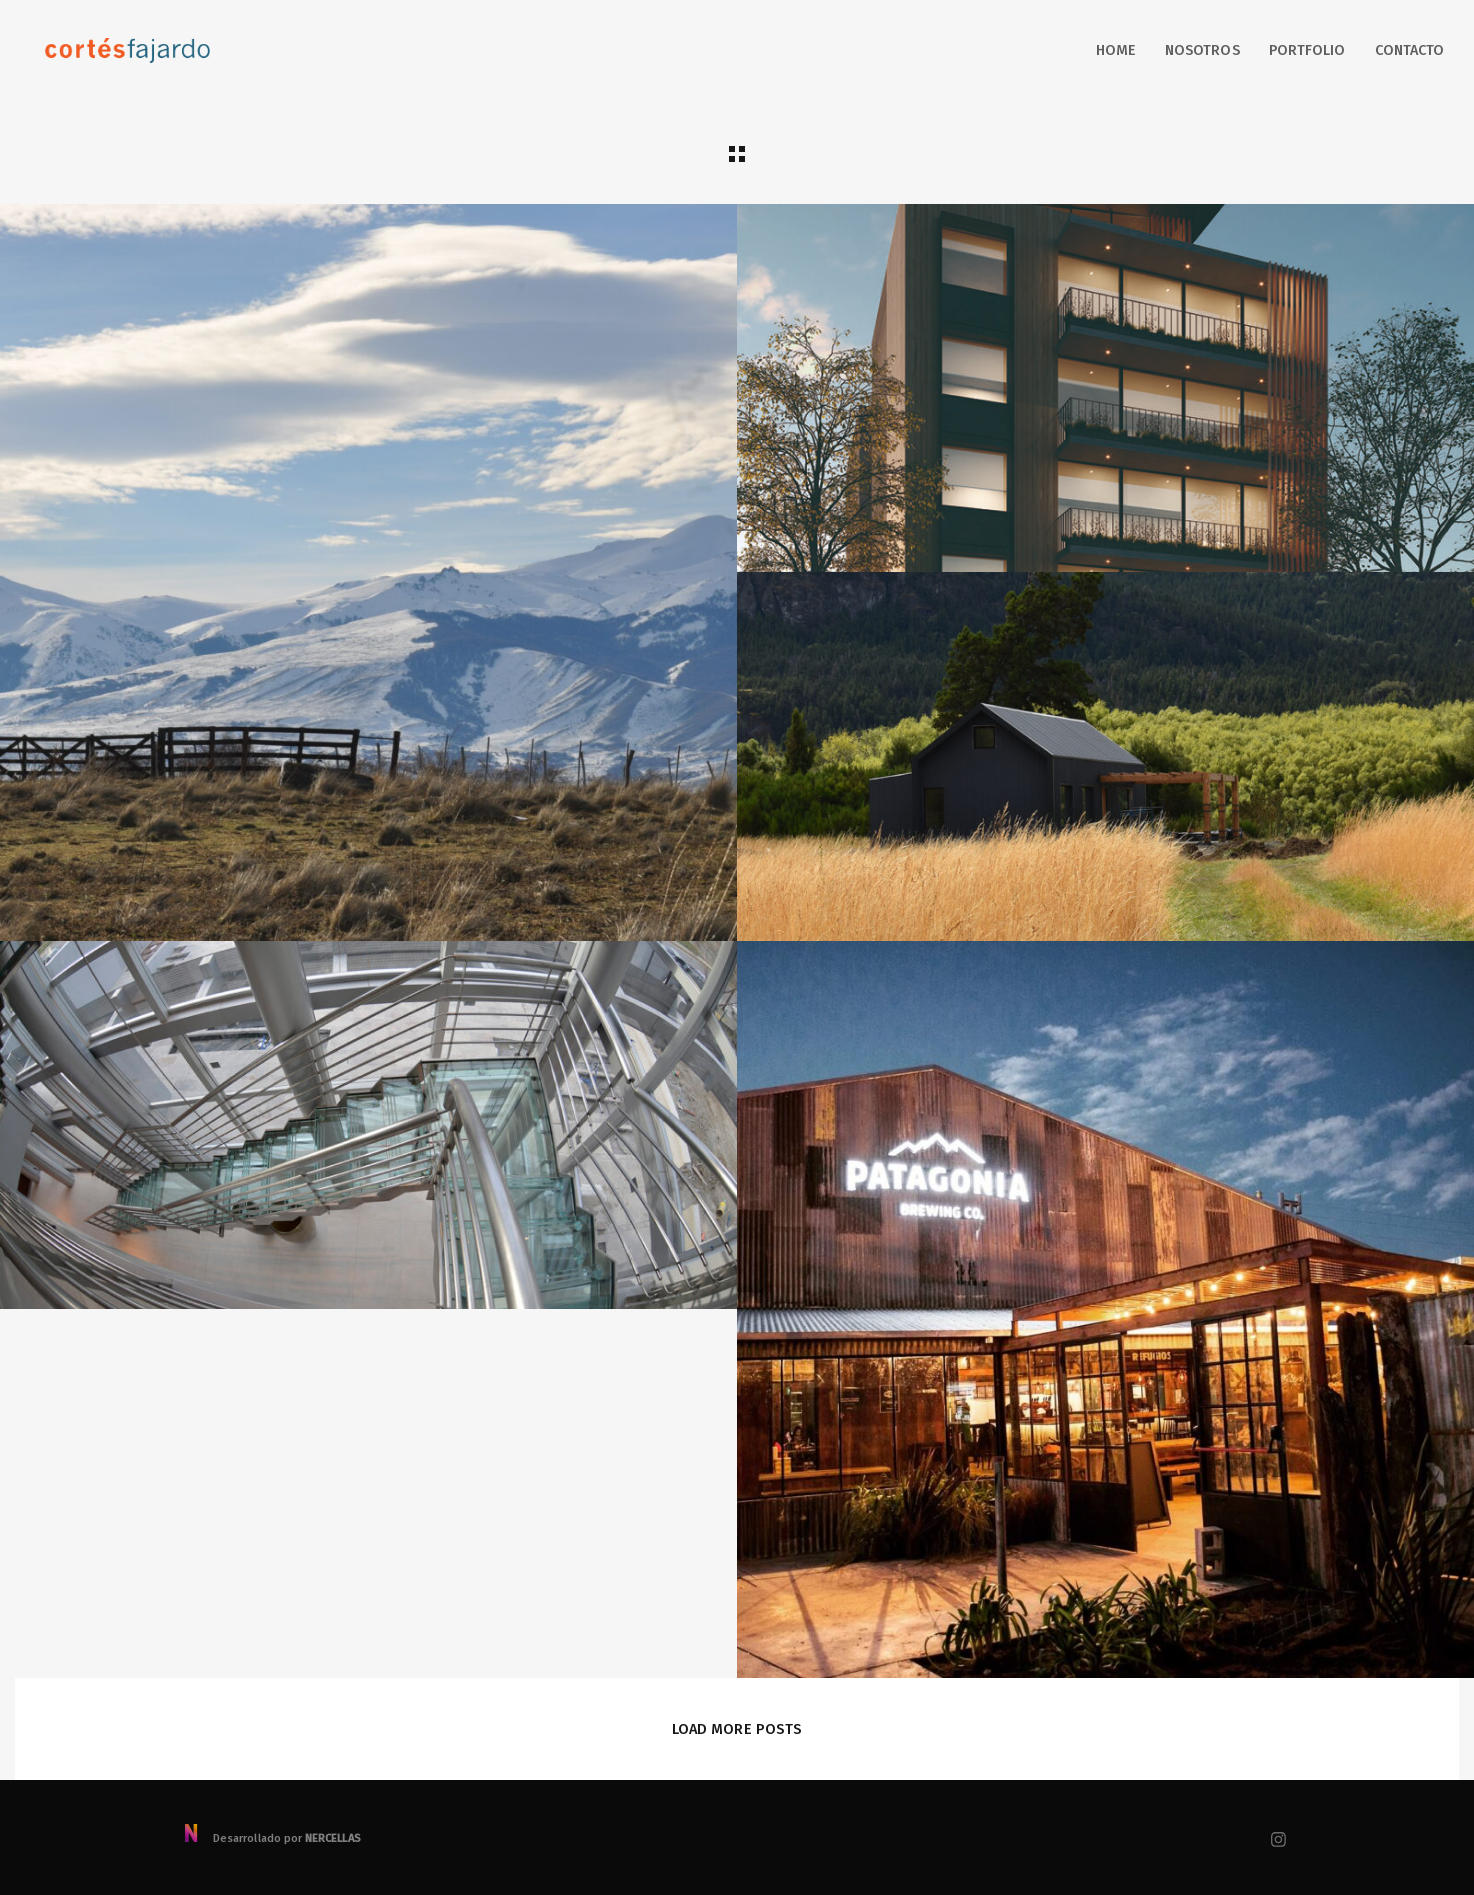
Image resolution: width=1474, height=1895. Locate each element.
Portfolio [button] (1307, 50)
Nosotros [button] (1202, 50)
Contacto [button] (1409, 50)
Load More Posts (737, 1729)
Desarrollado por (271, 1838)
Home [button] (1116, 50)
